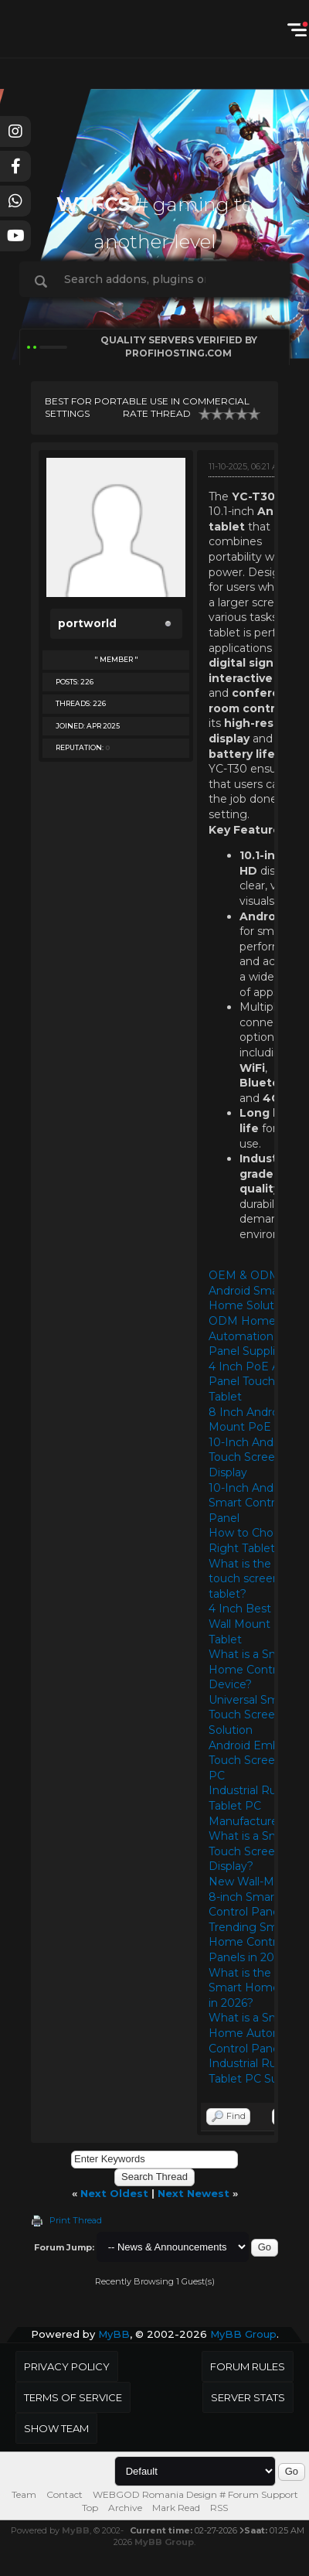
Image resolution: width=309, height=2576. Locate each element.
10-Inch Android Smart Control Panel (251, 1503)
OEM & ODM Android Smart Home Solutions (252, 1290)
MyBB (114, 2334)
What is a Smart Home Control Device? (252, 1669)
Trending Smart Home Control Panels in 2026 (251, 1942)
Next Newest (193, 2193)
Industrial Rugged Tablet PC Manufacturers (257, 1805)
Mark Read (176, 2507)
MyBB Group (243, 2334)
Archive (125, 2507)
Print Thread (75, 2220)
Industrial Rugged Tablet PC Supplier (258, 2071)
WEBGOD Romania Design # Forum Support (195, 2494)
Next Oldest (114, 2193)
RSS (219, 2507)
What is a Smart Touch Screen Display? (252, 1851)
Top (90, 2507)
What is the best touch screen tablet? (253, 1579)
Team (24, 2494)
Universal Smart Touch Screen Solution (251, 1715)
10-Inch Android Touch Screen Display (251, 1457)
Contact (64, 2494)
